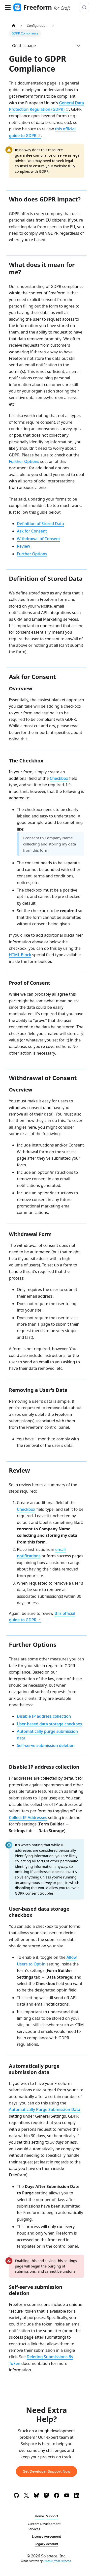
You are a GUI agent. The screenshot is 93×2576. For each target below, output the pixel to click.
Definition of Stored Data (40, 523)
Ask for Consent (32, 531)
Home (39, 2516)
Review (23, 546)
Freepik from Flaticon (57, 2561)
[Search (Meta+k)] (84, 7)
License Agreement (46, 2536)
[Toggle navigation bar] (7, 7)
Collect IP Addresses (28, 1817)
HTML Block (20, 954)
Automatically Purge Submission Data (44, 2109)
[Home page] (13, 25)
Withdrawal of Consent (38, 538)
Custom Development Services (44, 2526)
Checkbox (59, 778)
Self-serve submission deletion (46, 1745)
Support (52, 2516)
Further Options (24, 461)
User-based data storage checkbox (49, 1724)
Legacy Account (47, 2544)
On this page (24, 45)
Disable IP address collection (44, 1716)
